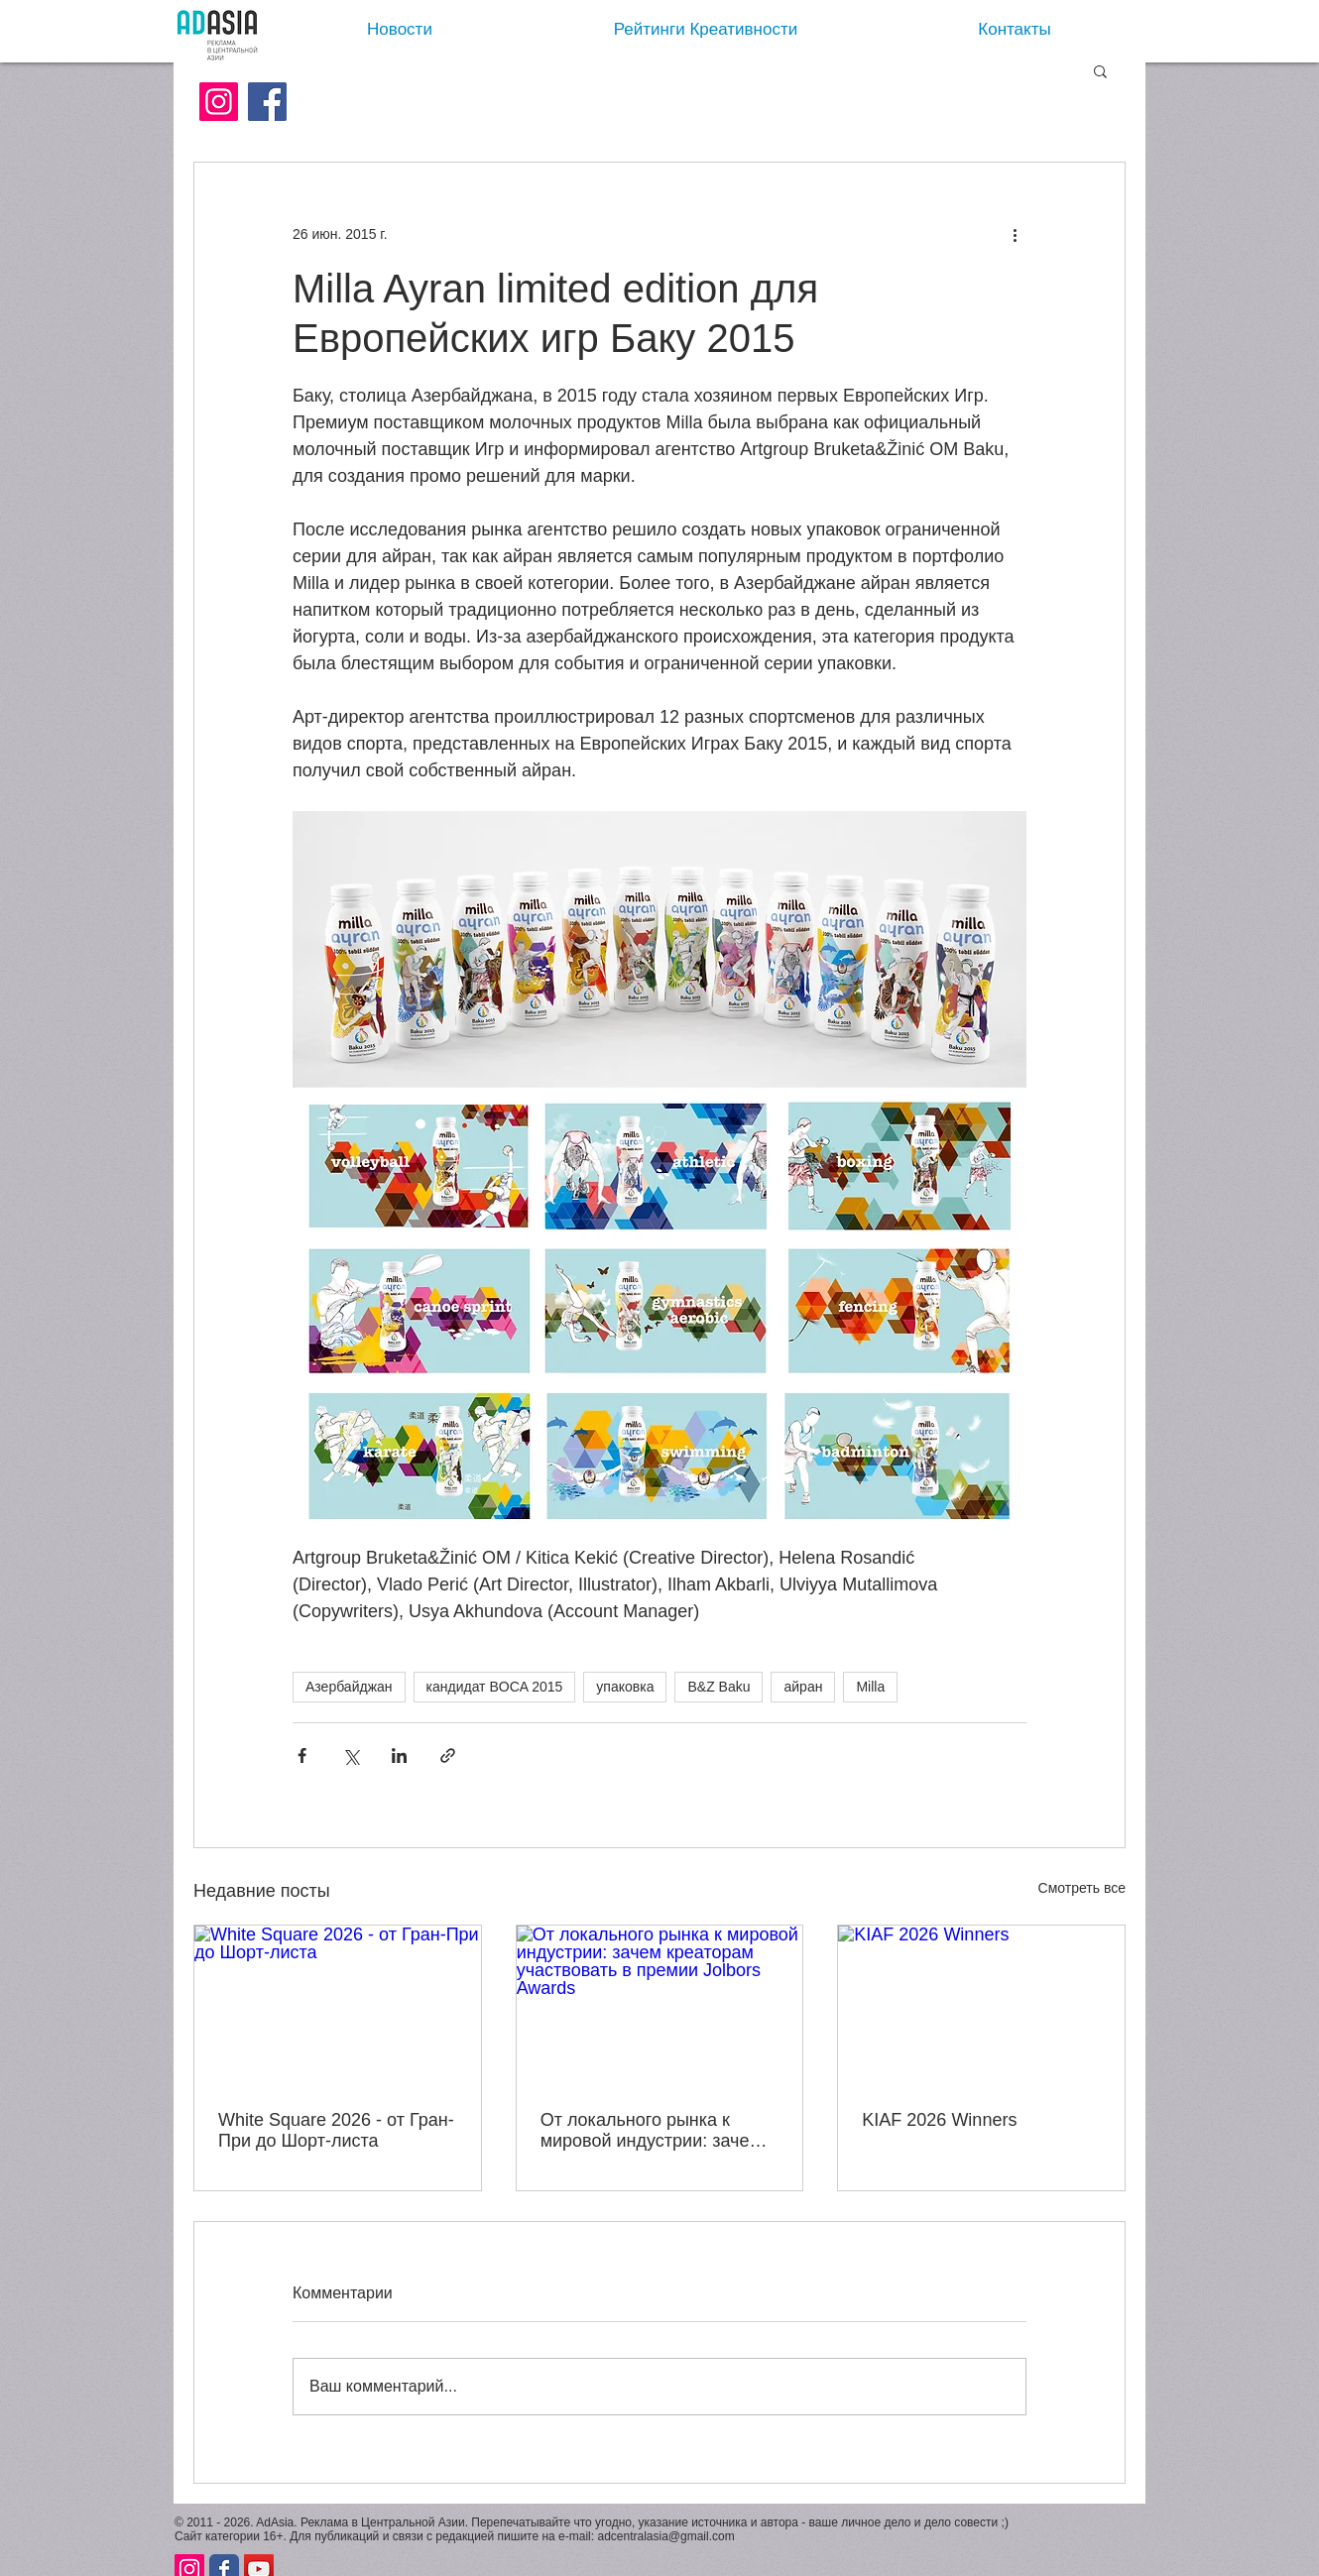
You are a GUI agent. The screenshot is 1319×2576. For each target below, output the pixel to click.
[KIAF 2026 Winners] (981, 2006)
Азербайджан (349, 1687)
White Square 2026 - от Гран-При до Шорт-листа (336, 2130)
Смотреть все (1082, 1888)
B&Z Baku (718, 1687)
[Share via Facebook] (302, 1755)
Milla (870, 1687)
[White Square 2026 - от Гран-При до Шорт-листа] (337, 2006)
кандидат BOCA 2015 (494, 1687)
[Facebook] (267, 101)
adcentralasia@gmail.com (665, 2536)
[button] (1100, 70)
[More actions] (1014, 234)
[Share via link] (447, 1755)
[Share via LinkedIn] (399, 1755)
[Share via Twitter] (350, 1755)
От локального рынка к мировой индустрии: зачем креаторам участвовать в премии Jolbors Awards (651, 2131)
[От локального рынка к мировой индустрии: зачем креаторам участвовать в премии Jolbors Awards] (660, 2006)
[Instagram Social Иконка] (218, 101)
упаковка (625, 1687)
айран (802, 1687)
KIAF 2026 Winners (939, 2120)
